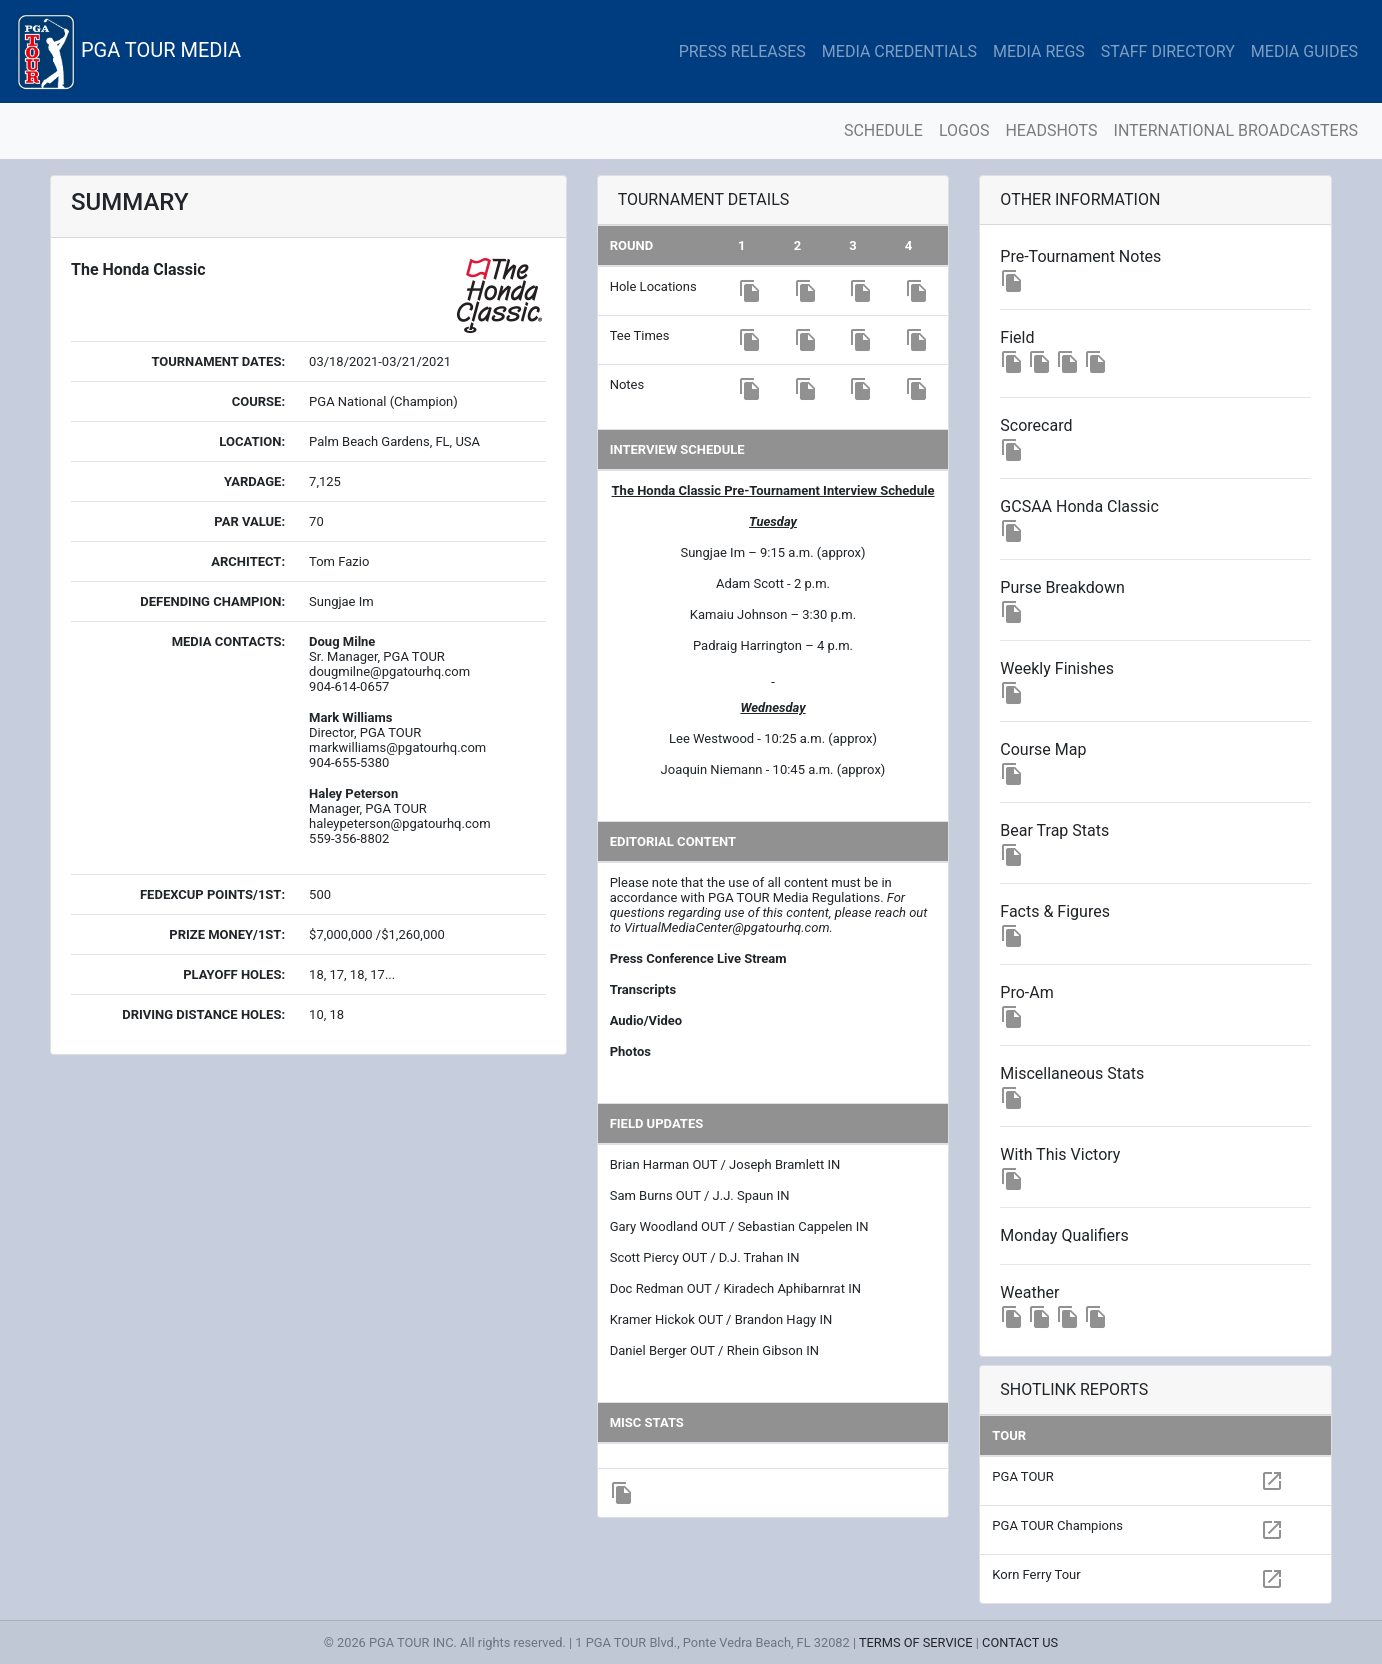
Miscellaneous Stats (1072, 1073)
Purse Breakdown (1062, 587)
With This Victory (1060, 1154)
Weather (1029, 1292)
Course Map (1043, 749)
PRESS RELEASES (742, 51)
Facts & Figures (1055, 911)
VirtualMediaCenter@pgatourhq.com (726, 927)
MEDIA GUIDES (1304, 51)
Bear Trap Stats (1054, 830)
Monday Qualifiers (1064, 1235)
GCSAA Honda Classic (1079, 506)
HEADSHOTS (1051, 130)
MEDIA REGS (1039, 51)
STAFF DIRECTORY (1168, 51)
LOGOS (964, 130)
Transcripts (643, 989)
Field (1017, 337)
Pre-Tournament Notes (1080, 256)
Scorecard (1036, 425)
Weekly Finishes (1057, 668)
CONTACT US (1020, 1642)
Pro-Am (1026, 992)
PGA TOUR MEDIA (128, 51)
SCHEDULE (883, 130)
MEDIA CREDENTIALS (899, 51)
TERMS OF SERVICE (916, 1642)
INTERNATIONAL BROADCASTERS (1236, 130)
